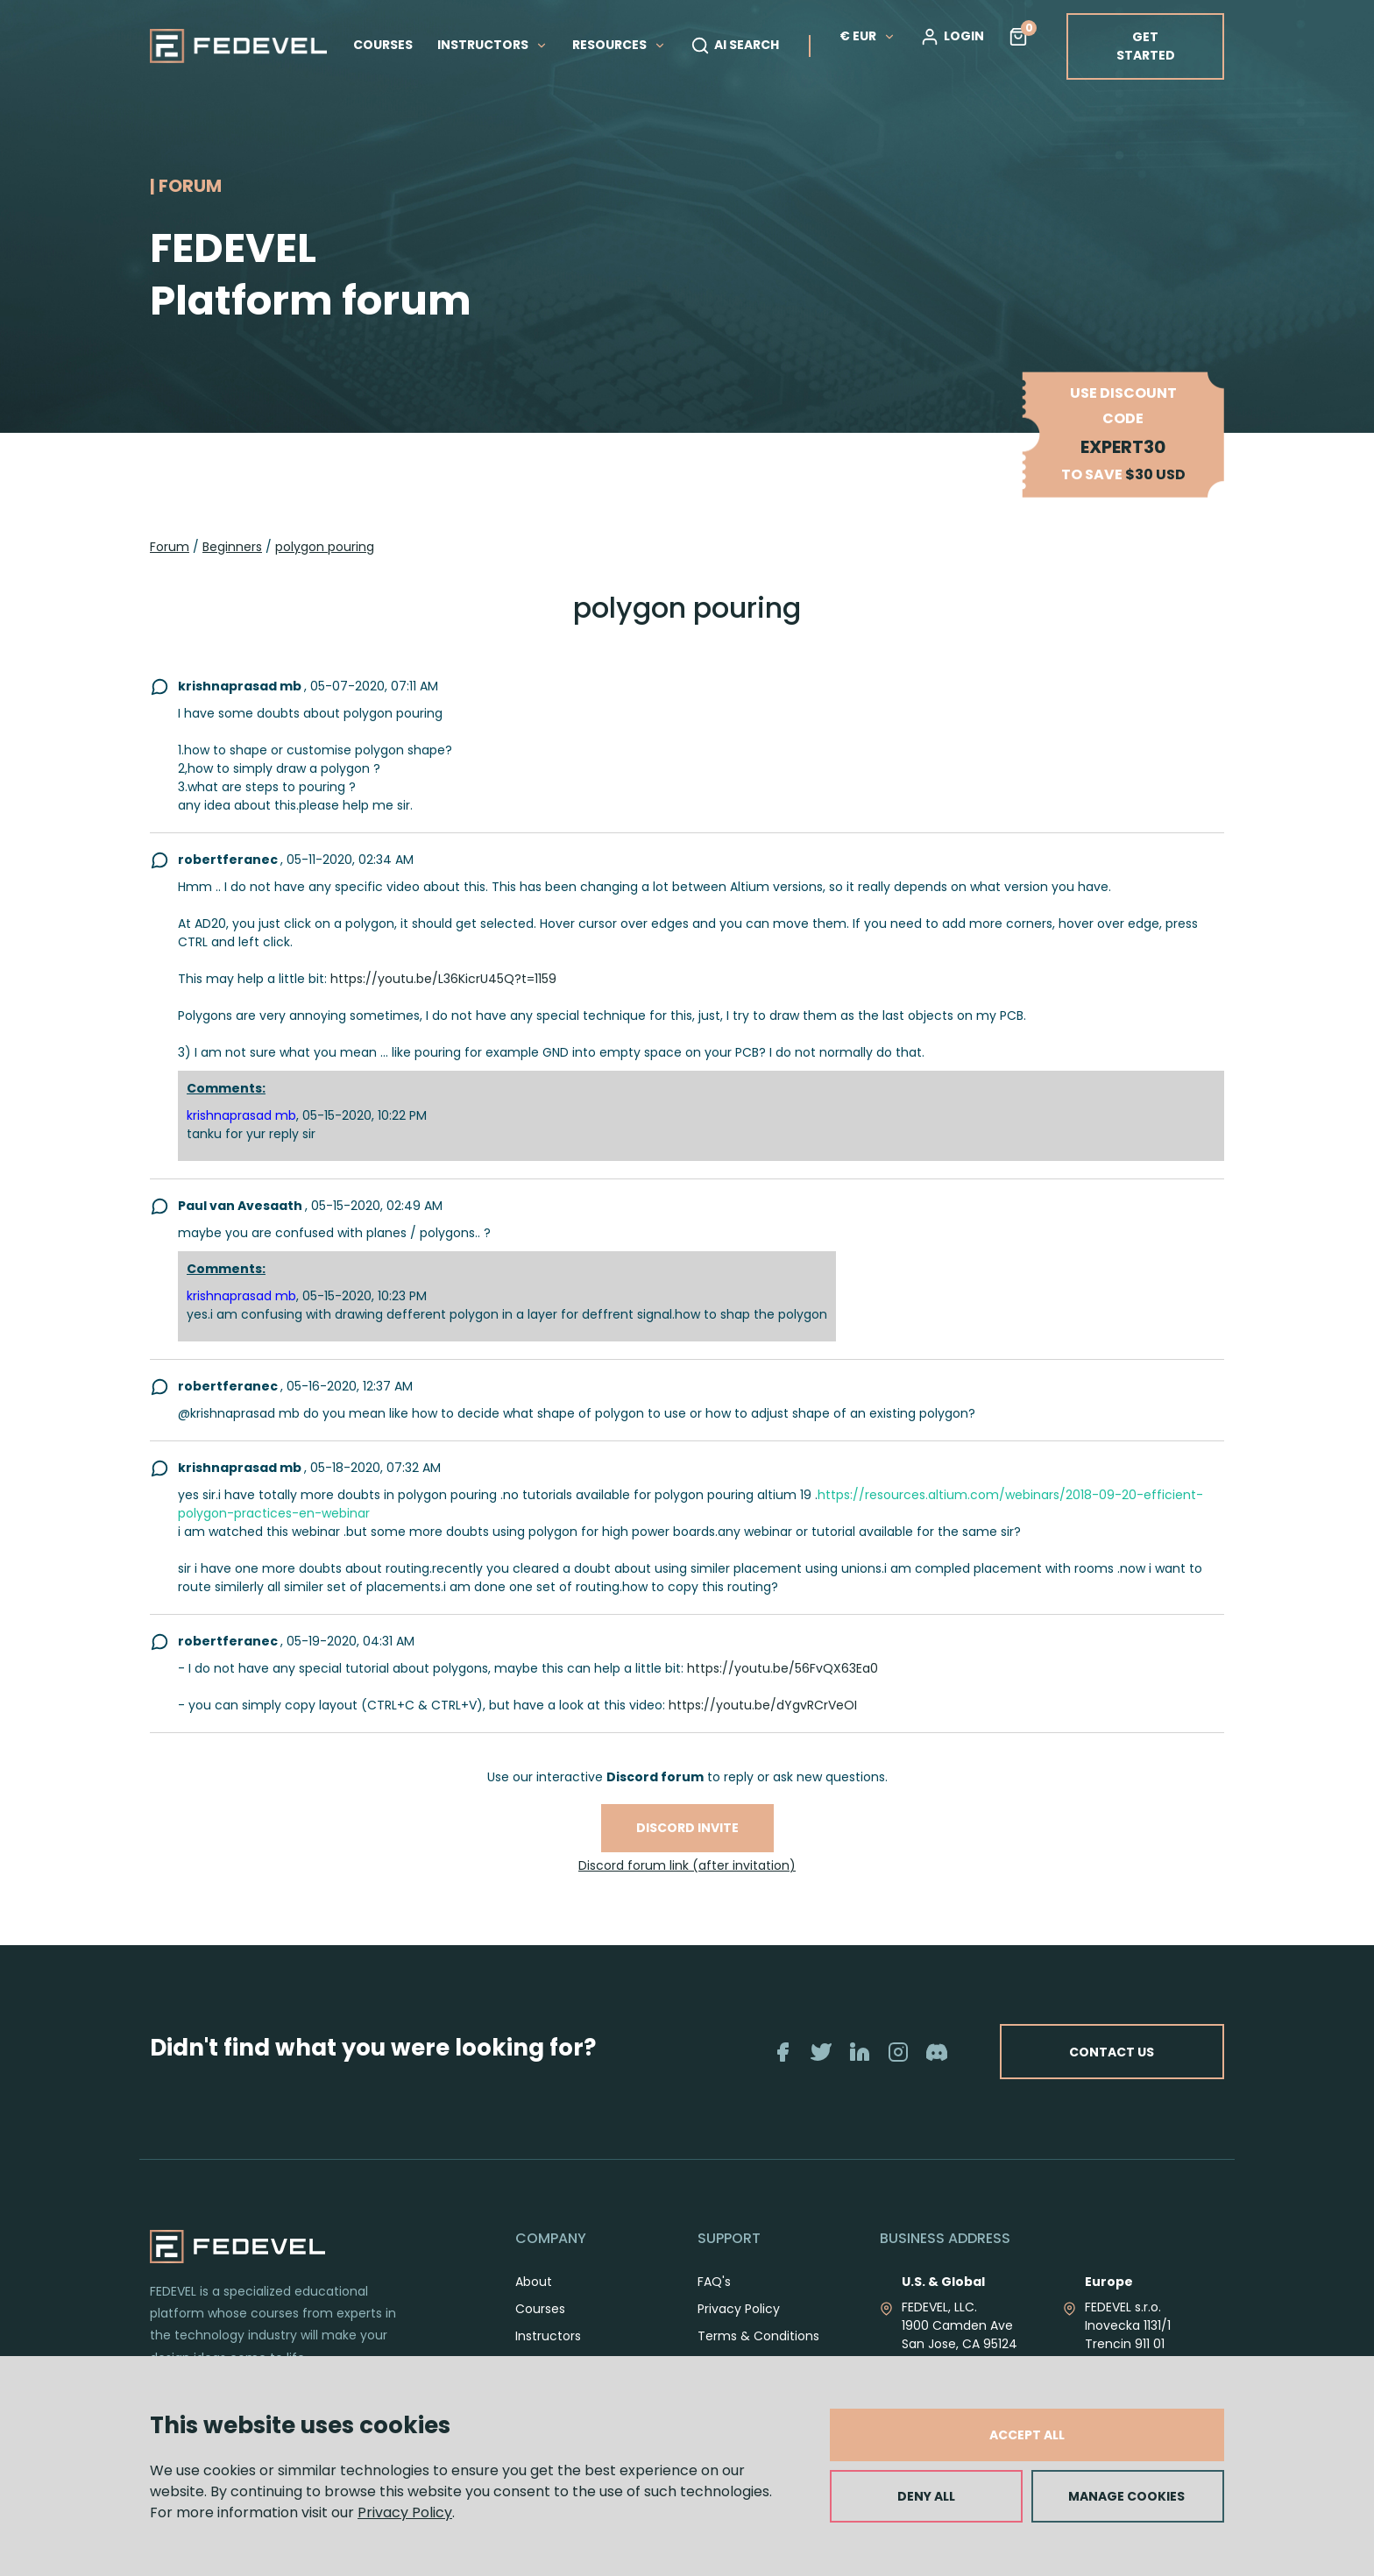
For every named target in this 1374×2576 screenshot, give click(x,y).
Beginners (232, 547)
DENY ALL (926, 2496)
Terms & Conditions (758, 2336)
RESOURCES (619, 44)
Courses (540, 2309)
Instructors (548, 2336)
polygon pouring (324, 547)
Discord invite (687, 1827)
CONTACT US (1109, 2051)
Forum (169, 547)
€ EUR (867, 36)
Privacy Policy (405, 2512)
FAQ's (714, 2281)
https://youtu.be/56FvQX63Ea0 (782, 1668)
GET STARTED (1145, 46)
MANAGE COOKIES (1126, 2496)
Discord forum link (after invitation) (687, 1865)
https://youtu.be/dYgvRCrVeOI (763, 1705)
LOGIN (952, 36)
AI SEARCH (735, 45)
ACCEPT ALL (1027, 2435)
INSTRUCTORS (492, 44)
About (533, 2281)
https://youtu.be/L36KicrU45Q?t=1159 (443, 978)
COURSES (383, 44)
